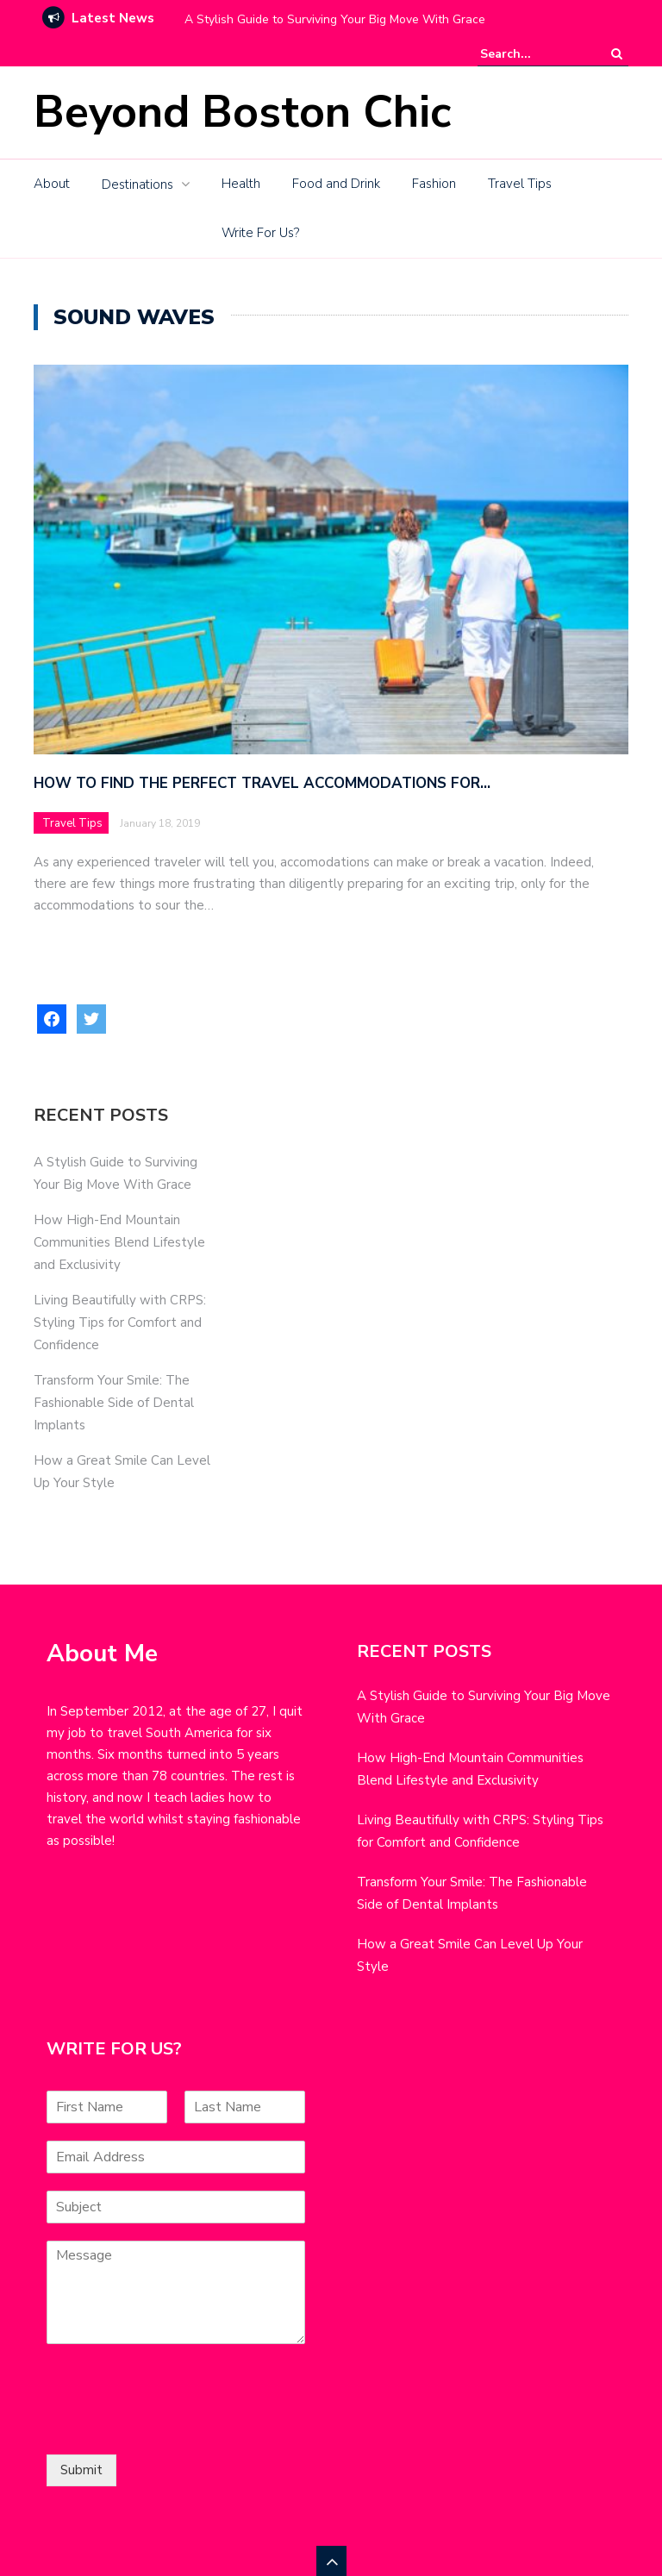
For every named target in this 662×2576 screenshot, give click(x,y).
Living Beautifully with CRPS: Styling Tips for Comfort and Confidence (120, 1322)
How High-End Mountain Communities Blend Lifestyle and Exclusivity (119, 1242)
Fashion (434, 183)
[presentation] (178, 2426)
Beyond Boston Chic (242, 111)
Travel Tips (520, 183)
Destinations (137, 184)
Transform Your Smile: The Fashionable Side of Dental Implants (114, 1403)
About (52, 183)
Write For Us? (260, 232)
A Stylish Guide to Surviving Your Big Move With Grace (334, 19)
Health (241, 183)
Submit (81, 2470)
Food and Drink (336, 183)
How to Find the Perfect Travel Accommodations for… (262, 783)
